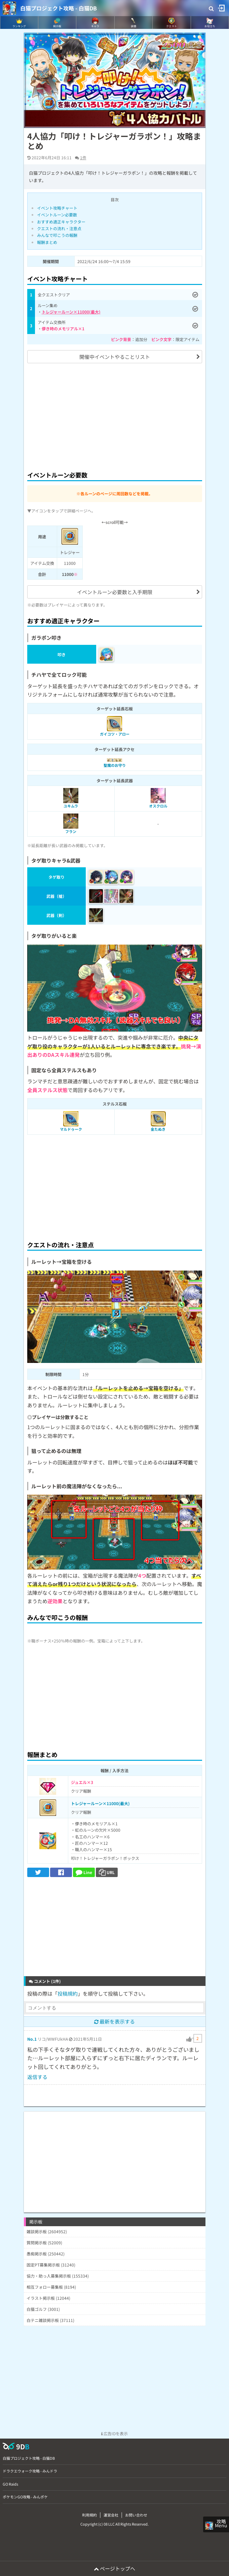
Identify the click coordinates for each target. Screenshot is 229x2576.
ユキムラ (71, 805)
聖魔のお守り (115, 765)
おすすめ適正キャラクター (61, 221)
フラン (70, 831)
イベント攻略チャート (57, 208)
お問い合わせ (136, 2515)
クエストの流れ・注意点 (59, 228)
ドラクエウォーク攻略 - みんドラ (30, 2471)
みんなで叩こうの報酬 (57, 235)
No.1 (32, 2039)
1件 (83, 157)
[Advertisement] (114, 416)
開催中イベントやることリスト (114, 356)
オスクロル (158, 805)
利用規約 (89, 2515)
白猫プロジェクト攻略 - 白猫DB (58, 8)
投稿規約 (68, 1993)
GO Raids (10, 2484)
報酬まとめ (47, 242)
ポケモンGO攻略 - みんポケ (25, 2496)
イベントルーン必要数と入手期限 (114, 591)
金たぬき (158, 1129)
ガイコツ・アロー (114, 734)
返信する (37, 2076)
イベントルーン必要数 (57, 214)
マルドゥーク (71, 1129)
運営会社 (111, 2515)
